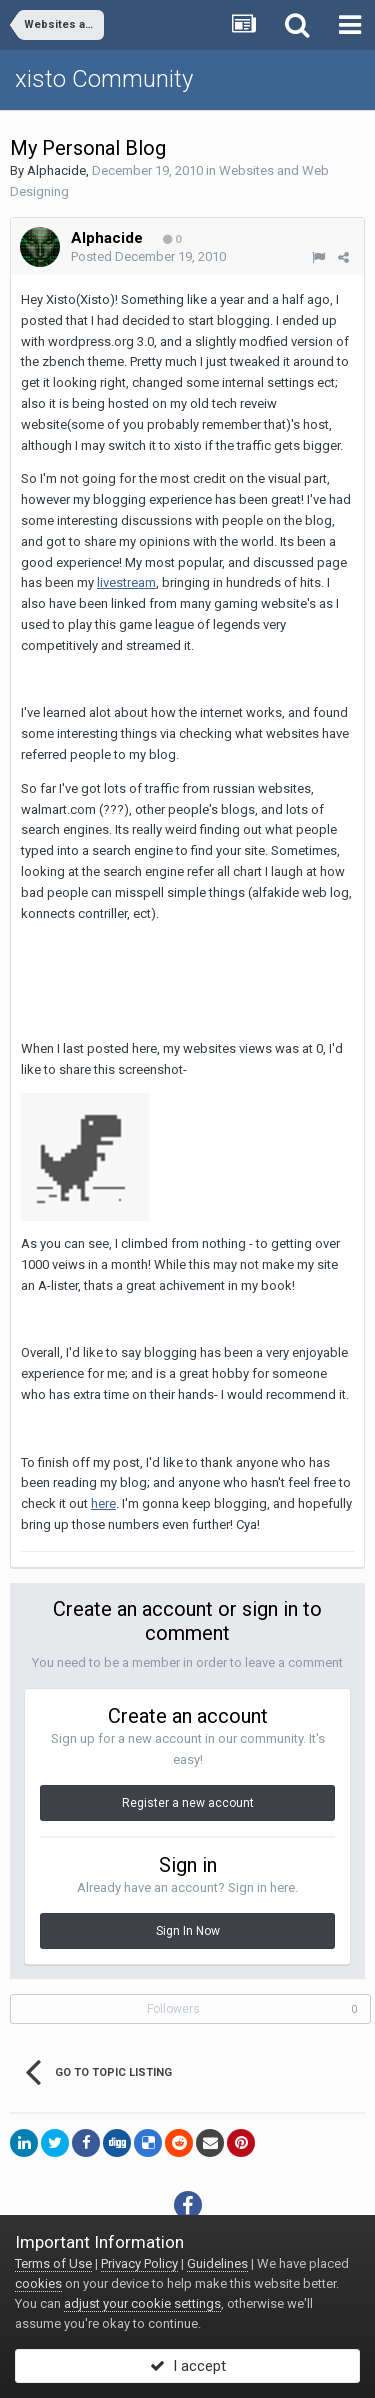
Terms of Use (53, 2263)
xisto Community (104, 79)
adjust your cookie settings (142, 2303)
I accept (188, 2366)
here (103, 1503)
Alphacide (56, 170)
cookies (38, 2283)
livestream (126, 582)
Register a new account (188, 1803)
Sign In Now (188, 1931)
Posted (148, 256)
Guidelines (217, 2263)
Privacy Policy (139, 2263)
